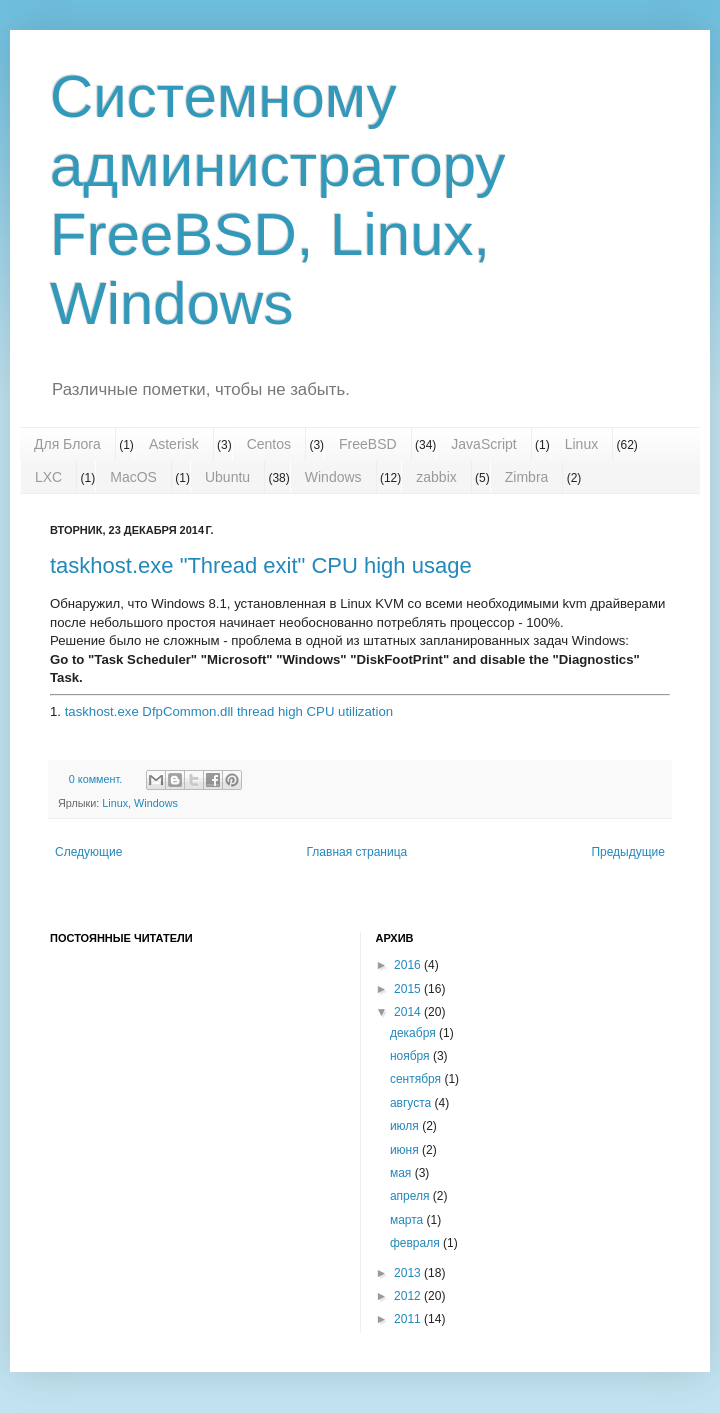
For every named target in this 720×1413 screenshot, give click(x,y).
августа (412, 1103)
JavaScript (483, 444)
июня (406, 1150)
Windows (333, 477)
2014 (409, 1012)
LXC (48, 477)
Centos (269, 444)
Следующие (88, 852)
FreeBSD (368, 444)
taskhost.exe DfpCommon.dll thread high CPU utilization (229, 711)
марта (408, 1220)
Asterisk (174, 444)
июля (406, 1126)
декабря (414, 1033)
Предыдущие (628, 852)
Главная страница (357, 852)
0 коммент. (95, 779)
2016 (409, 965)
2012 (409, 1296)
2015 (409, 989)
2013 (409, 1273)
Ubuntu (227, 477)
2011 (409, 1319)
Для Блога (67, 444)
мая (402, 1173)
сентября (417, 1079)
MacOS (133, 477)
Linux (581, 444)
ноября (411, 1056)
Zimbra (527, 477)
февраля (416, 1243)
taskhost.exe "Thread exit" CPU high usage (261, 565)
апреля (411, 1196)
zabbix (436, 477)
